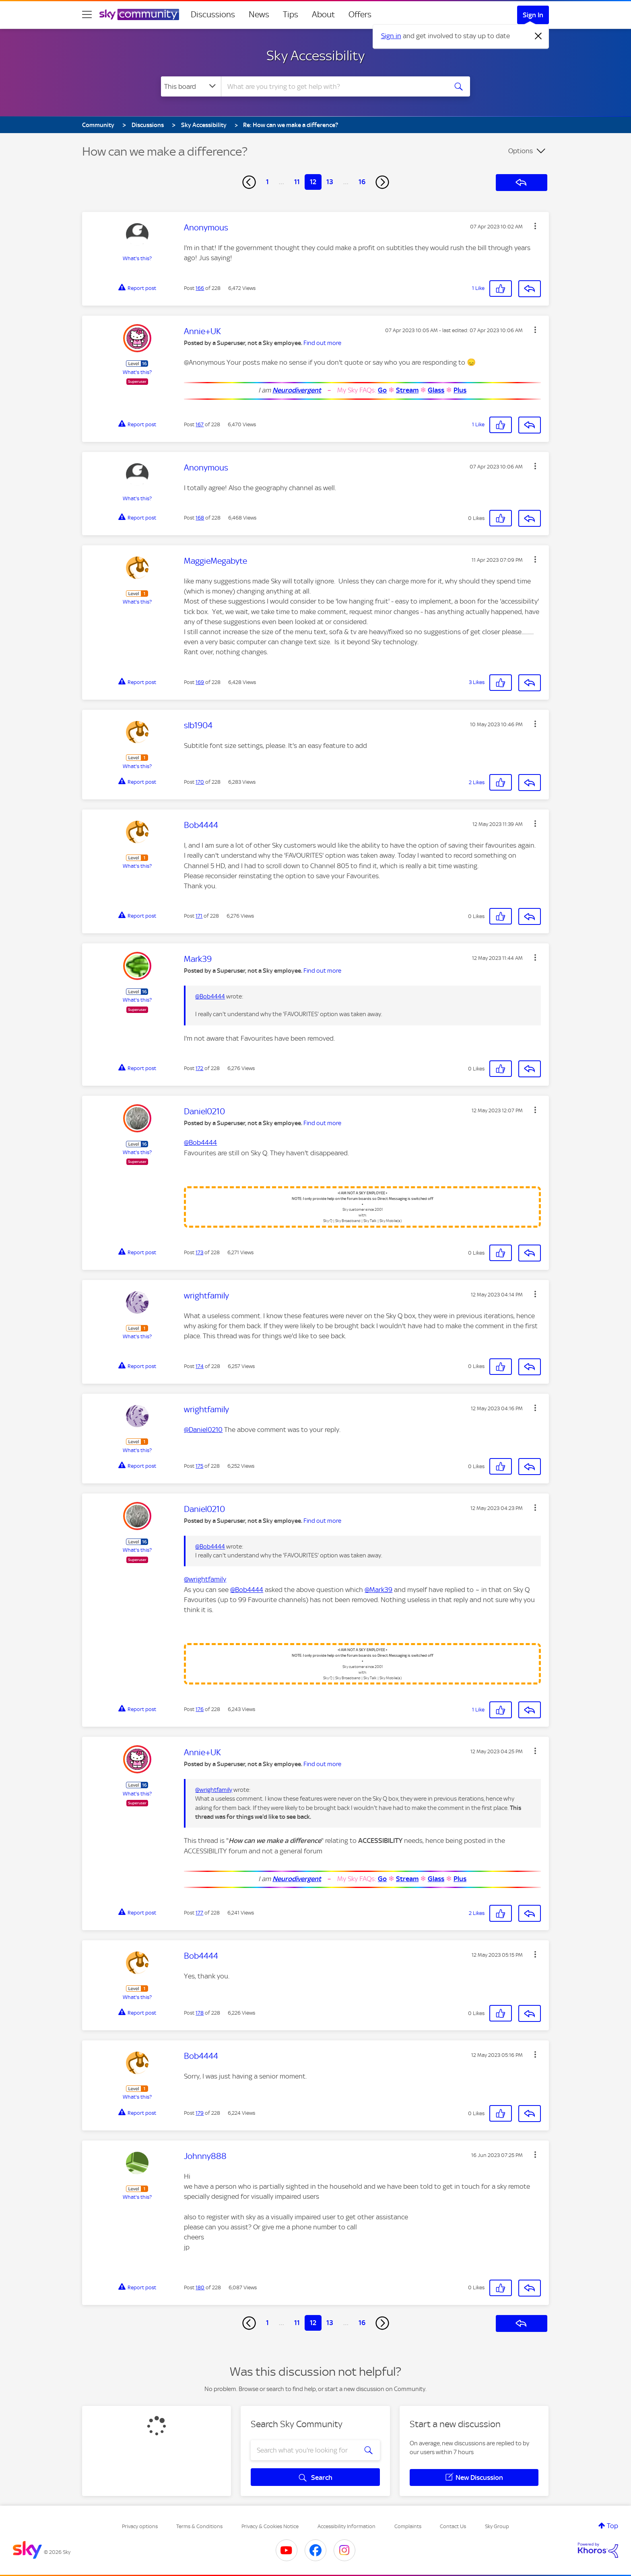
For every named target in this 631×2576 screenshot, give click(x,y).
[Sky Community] (139, 14)
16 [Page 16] (362, 182)
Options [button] (520, 151)
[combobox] (333, 86)
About (323, 14)
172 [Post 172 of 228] (199, 1068)
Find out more (322, 343)
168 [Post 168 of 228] (200, 518)
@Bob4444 (210, 996)
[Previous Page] (249, 182)
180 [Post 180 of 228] (200, 2287)
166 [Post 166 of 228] (200, 288)
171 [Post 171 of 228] (199, 916)
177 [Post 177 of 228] (199, 1913)
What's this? (137, 258)
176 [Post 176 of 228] (200, 1709)
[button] (535, 226)
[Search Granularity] (191, 86)
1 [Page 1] (267, 182)
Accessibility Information (346, 2526)
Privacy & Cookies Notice (270, 2526)
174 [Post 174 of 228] (200, 1366)
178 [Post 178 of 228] (200, 2013)
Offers (359, 14)
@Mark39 (378, 1590)
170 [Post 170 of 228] (200, 782)
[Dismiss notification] (538, 36)
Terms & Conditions (199, 2526)
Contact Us (453, 2526)
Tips (290, 14)
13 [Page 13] (329, 182)
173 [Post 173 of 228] (199, 1252)
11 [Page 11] (297, 182)
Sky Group (497, 2526)
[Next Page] (382, 182)
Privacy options (140, 2526)
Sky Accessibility (315, 55)
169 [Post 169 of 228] (200, 682)
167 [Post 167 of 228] (200, 424)
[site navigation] (87, 14)
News (259, 14)
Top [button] (612, 2526)
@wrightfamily (205, 1579)
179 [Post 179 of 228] (200, 2113)
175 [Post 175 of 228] (199, 1466)
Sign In (533, 15)
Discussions (213, 14)
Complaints (407, 2526)
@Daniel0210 (203, 1430)
